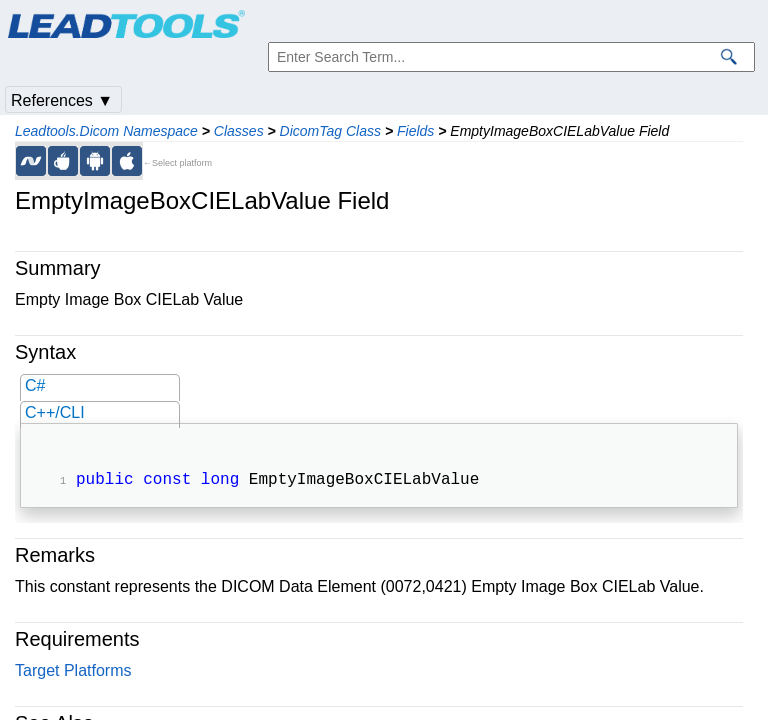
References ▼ (62, 100)
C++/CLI (55, 412)
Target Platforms (73, 672)
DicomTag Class (330, 131)
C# (35, 385)
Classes (239, 131)
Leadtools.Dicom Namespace (106, 131)
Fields (415, 131)
